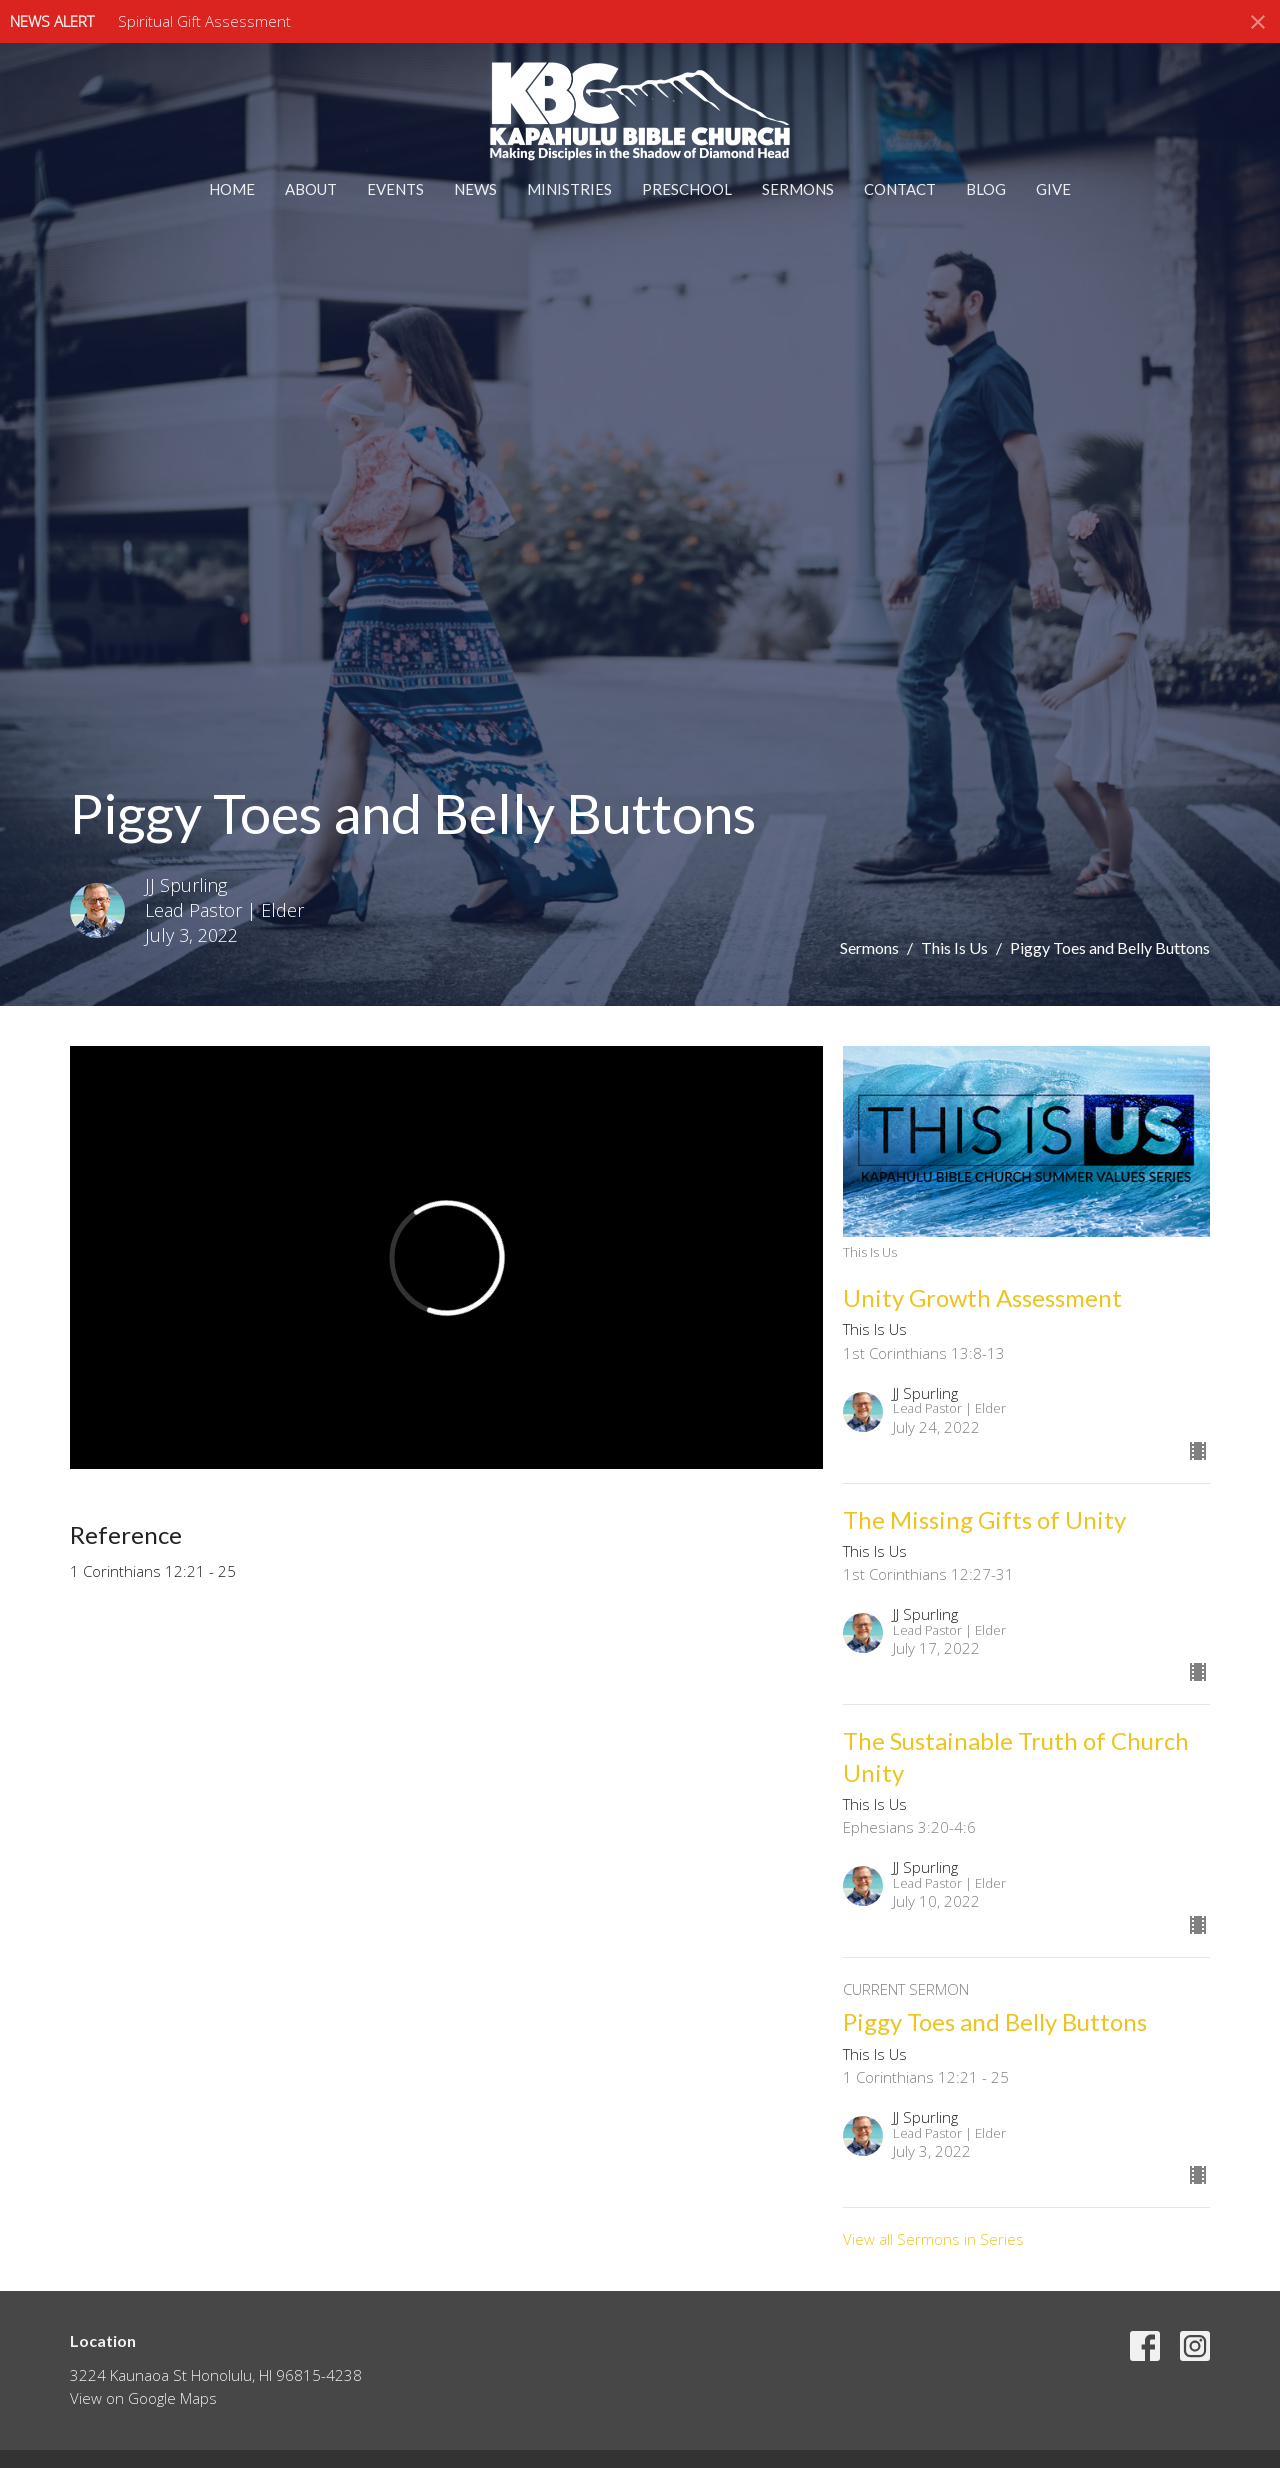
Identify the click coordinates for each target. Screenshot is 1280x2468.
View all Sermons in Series (933, 2239)
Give (1053, 189)
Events (395, 189)
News (475, 189)
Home (232, 189)
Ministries (569, 189)
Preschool (687, 189)
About (311, 189)
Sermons (798, 189)
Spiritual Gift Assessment (204, 21)
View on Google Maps (143, 2398)
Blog (986, 189)
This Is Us (954, 947)
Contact (900, 189)
